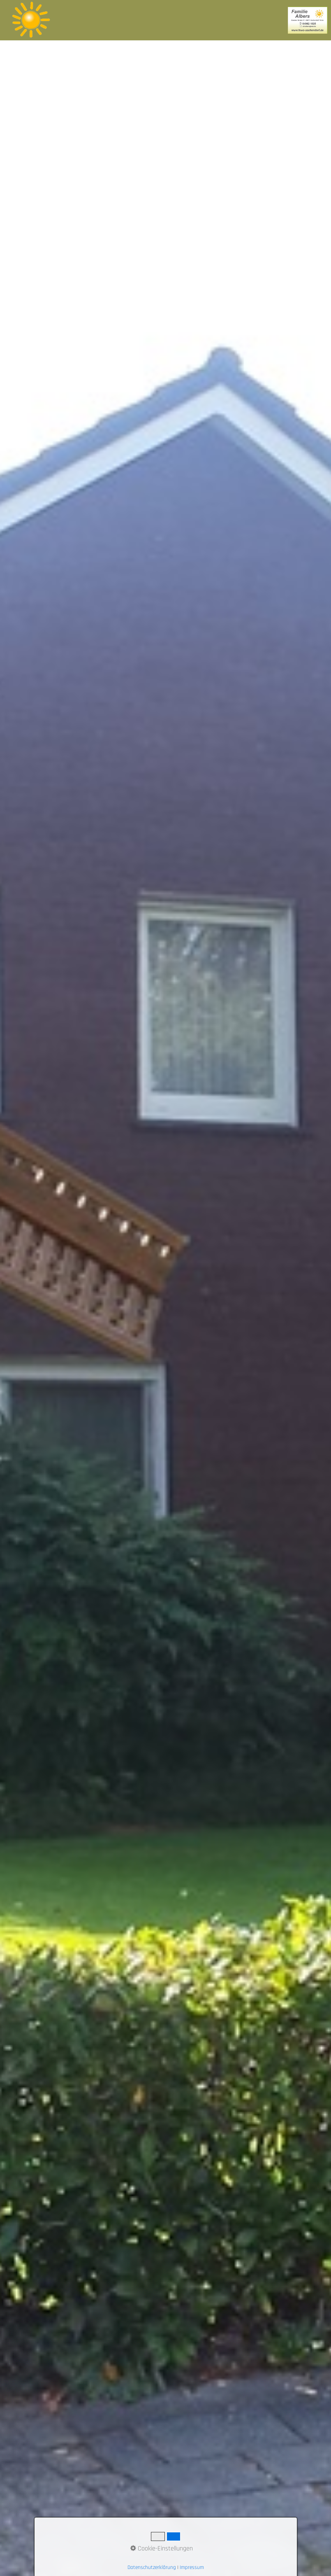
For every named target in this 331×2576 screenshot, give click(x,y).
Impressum (192, 2567)
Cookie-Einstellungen (161, 2548)
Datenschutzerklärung (151, 2567)
